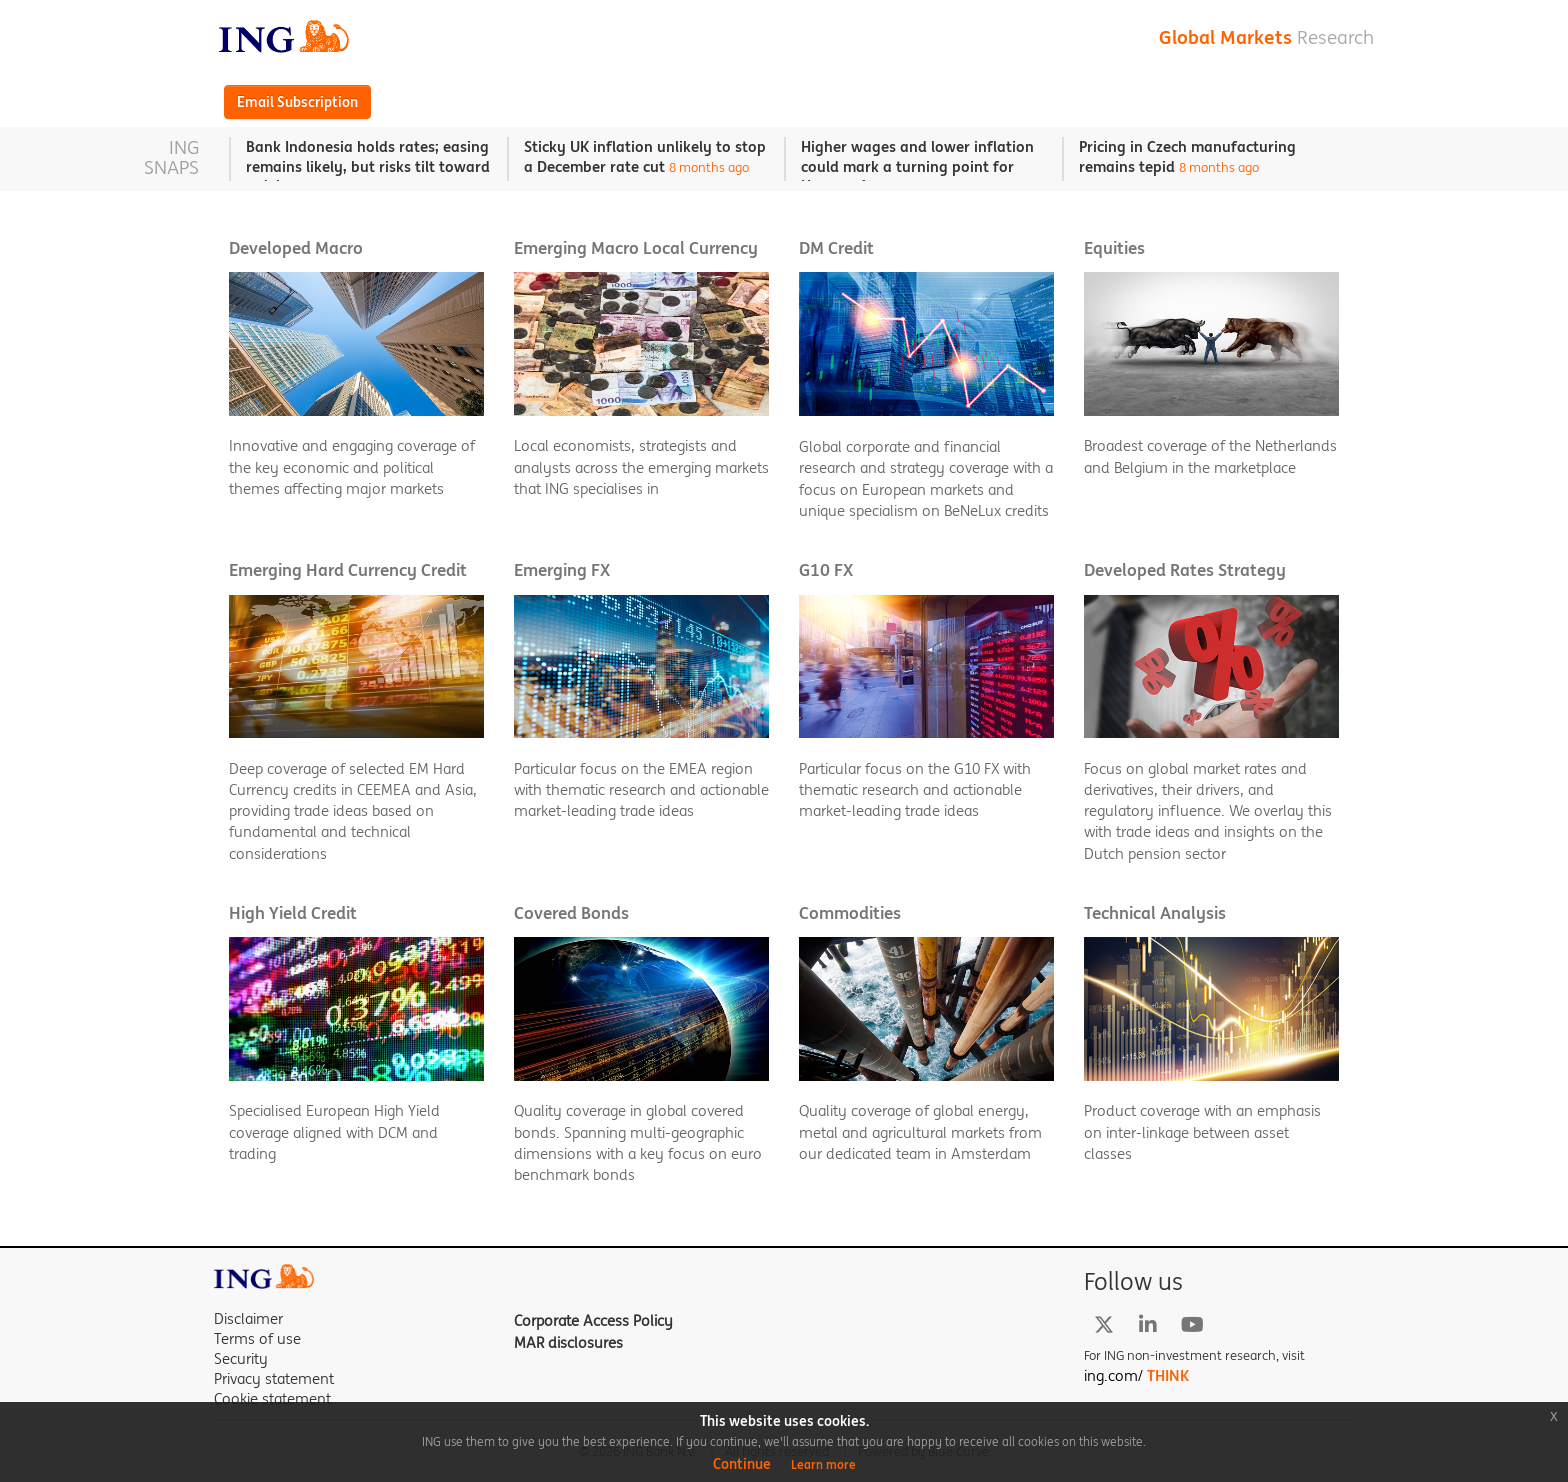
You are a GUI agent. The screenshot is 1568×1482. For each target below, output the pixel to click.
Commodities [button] (850, 913)
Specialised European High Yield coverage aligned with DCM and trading (334, 1132)
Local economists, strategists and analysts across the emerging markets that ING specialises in (641, 467)
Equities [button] (1114, 248)
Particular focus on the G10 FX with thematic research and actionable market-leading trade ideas (915, 790)
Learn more (823, 1464)
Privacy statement (274, 1378)
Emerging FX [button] (562, 570)
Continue (742, 1464)
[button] (356, 383)
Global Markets (1266, 37)
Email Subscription (297, 102)
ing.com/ (1136, 1375)
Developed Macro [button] (296, 248)
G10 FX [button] (826, 570)
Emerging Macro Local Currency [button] (636, 248)
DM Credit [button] (836, 248)
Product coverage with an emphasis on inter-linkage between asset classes (1202, 1132)
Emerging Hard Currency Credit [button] (348, 570)
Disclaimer (248, 1318)
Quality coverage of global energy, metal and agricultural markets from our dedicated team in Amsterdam (920, 1132)
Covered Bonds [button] (571, 913)
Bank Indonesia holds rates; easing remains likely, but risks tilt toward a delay (368, 166)
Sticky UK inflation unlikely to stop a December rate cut (645, 156)
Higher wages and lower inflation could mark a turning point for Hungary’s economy (917, 166)
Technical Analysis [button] (1155, 913)
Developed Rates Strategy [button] (1185, 570)
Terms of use (257, 1338)
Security (241, 1358)
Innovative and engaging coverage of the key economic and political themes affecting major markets (352, 467)
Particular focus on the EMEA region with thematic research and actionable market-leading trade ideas (641, 790)
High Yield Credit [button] (293, 913)
